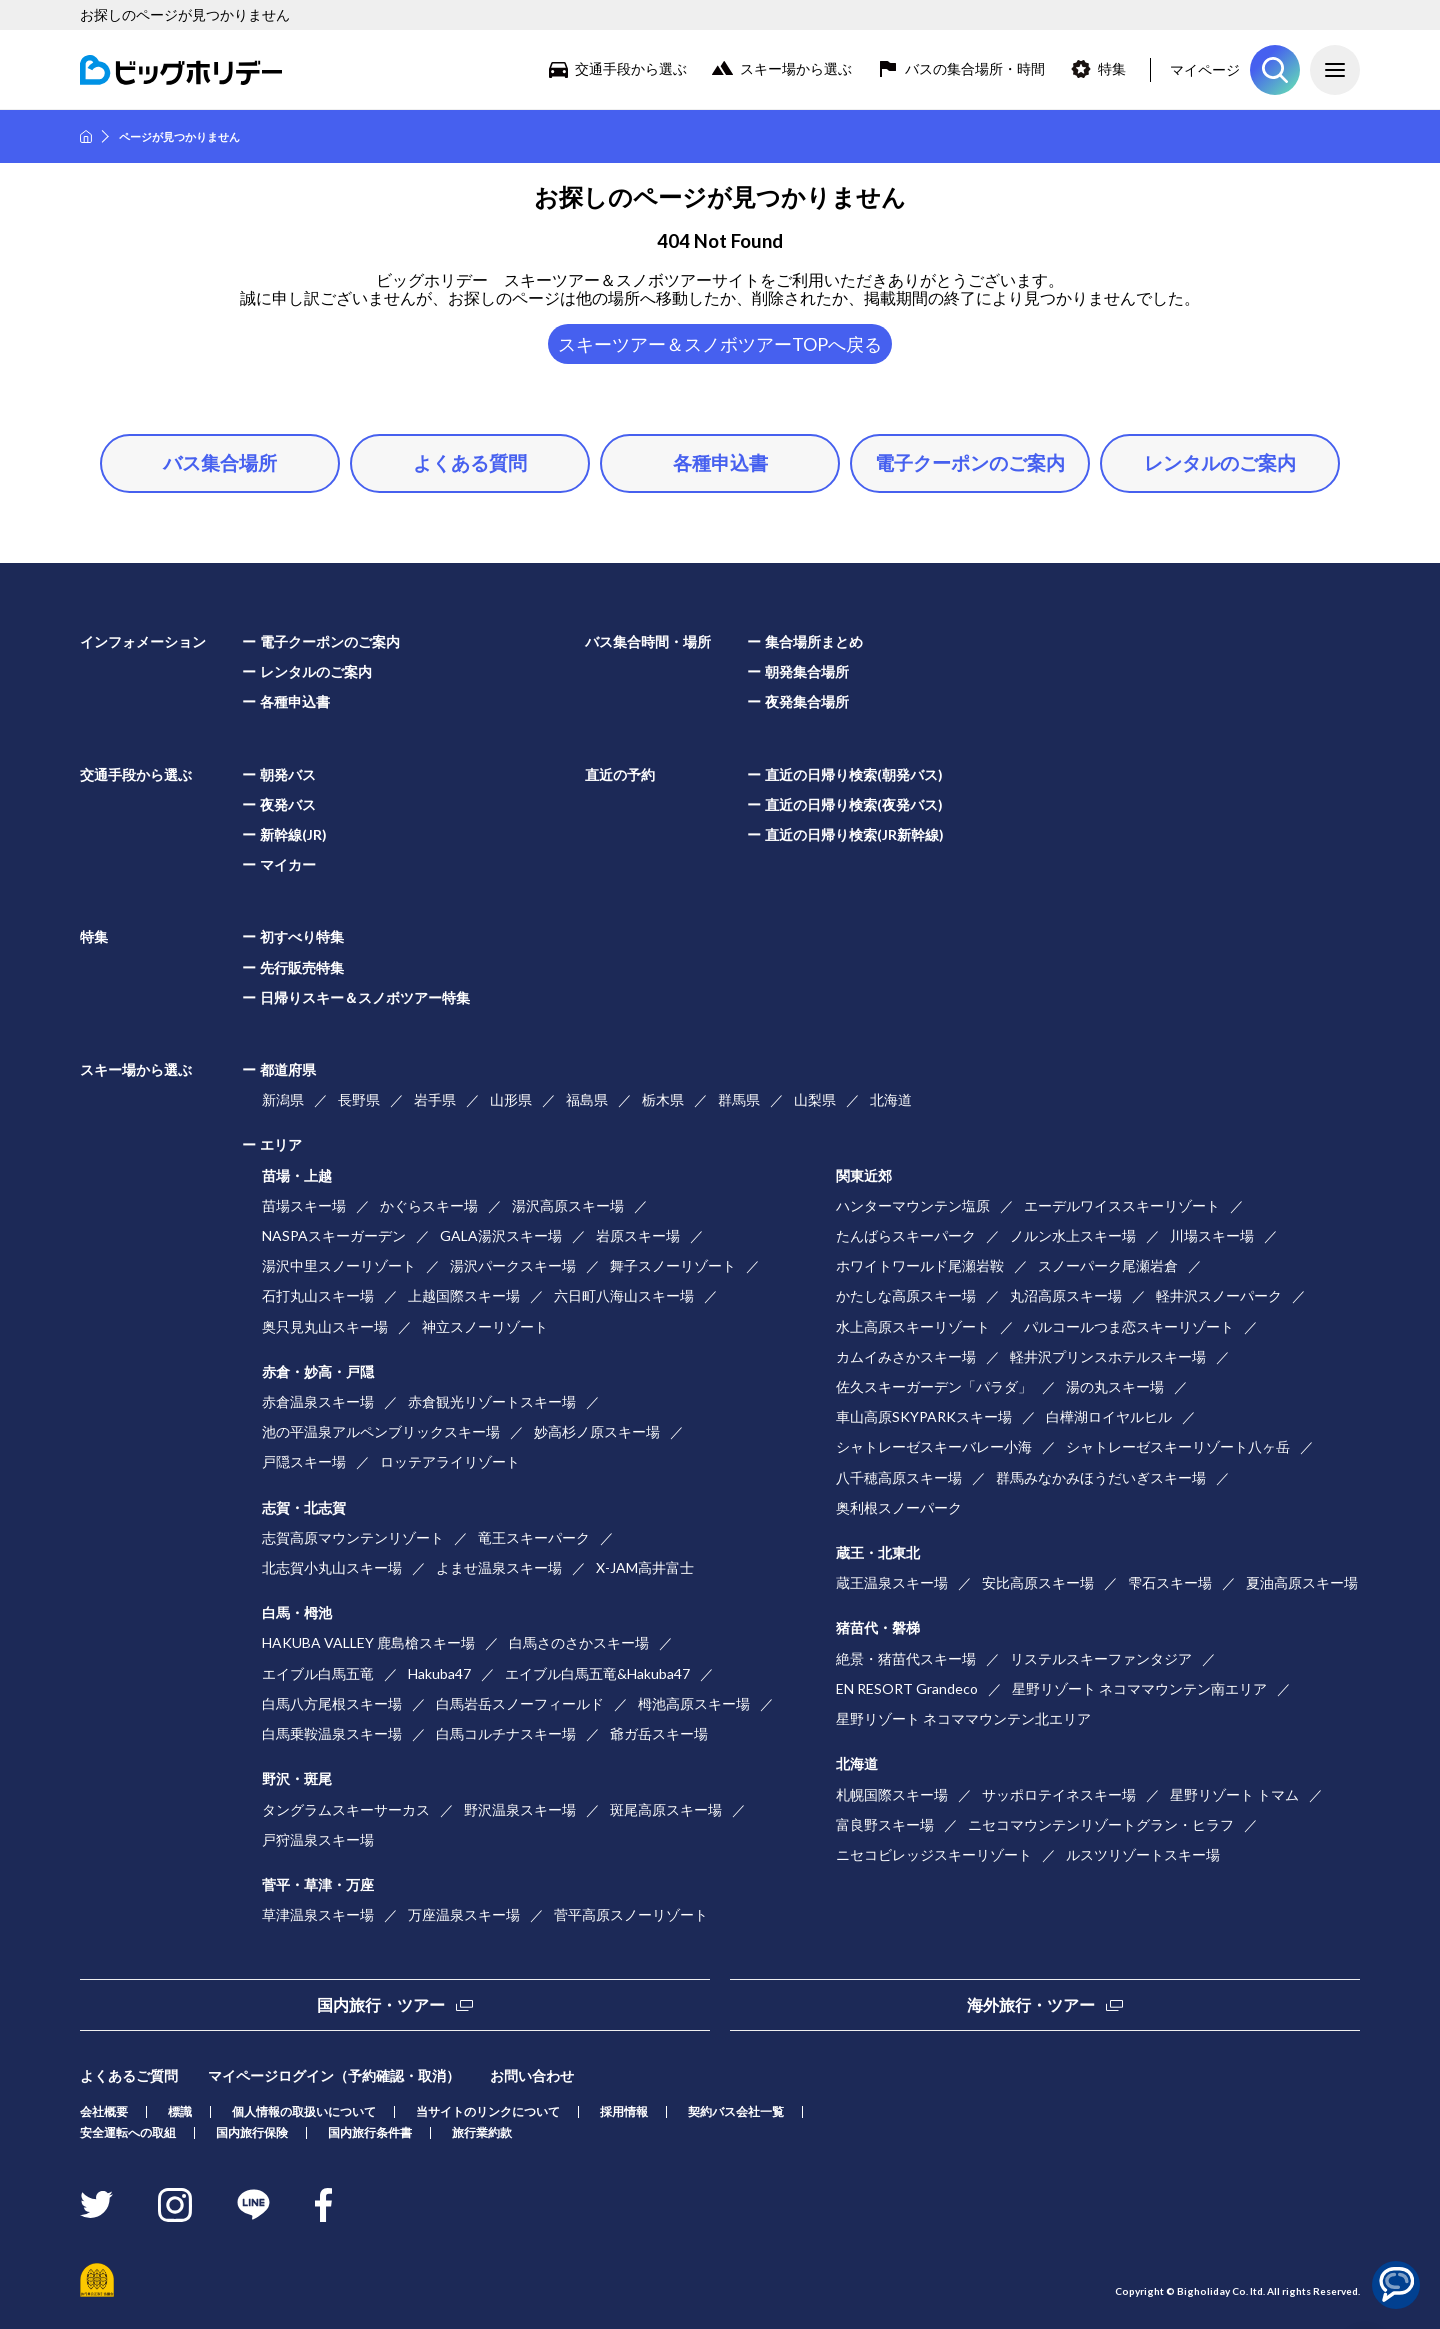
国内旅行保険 (252, 2132)
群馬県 (739, 1099)
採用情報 (624, 2111)
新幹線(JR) (293, 834)
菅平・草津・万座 (318, 1884)
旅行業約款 (482, 2132)
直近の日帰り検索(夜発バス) (854, 804)
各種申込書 (720, 462)
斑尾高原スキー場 (666, 1809)
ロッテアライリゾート (450, 1461)
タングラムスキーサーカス (346, 1809)
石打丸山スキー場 (318, 1295)
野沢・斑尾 (297, 1778)
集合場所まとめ (814, 641)
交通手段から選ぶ (631, 68)
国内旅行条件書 (370, 2132)
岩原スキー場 (638, 1235)
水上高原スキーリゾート (913, 1326)
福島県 (587, 1099)
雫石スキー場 (1170, 1582)
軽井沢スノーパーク (1219, 1295)
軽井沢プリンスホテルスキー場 (1108, 1356)
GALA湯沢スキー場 (501, 1235)
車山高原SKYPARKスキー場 (924, 1416)
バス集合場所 (220, 462)
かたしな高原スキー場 (906, 1295)
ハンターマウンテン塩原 (913, 1205)
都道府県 (288, 1069)
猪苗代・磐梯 (878, 1627)
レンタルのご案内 (1220, 462)
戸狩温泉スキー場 (318, 1839)
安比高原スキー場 (1038, 1582)
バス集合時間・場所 (648, 641)
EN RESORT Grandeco (907, 1688)
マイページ (1205, 69)
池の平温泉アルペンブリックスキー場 (381, 1431)
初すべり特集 (302, 936)
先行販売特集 (302, 967)
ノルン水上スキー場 (1073, 1235)
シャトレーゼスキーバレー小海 (934, 1446)
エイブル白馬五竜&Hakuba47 (597, 1673)
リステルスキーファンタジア (1101, 1658)
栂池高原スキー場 (694, 1703)
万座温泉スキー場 (464, 1914)
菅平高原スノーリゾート (631, 1914)
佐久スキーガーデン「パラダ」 (934, 1386)
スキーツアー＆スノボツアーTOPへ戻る (720, 344)
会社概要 (104, 2111)
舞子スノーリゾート (673, 1265)
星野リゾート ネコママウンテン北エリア (963, 1718)
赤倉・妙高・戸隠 (318, 1371)
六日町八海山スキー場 (624, 1295)
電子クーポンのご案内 (970, 462)
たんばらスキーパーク (906, 1235)
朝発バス (288, 774)
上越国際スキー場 (464, 1295)
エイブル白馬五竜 (318, 1673)
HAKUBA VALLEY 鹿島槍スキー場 (368, 1642)
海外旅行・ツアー (1031, 2004)
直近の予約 (620, 774)
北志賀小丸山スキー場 (332, 1567)
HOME (86, 136)
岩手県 (435, 1099)
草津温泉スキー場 (318, 1914)
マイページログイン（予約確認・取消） (334, 2075)
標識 (180, 2111)
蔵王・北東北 (878, 1552)
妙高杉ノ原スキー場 (597, 1431)
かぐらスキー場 (429, 1205)
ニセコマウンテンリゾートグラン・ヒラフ (1101, 1824)
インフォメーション (143, 641)
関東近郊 (864, 1175)
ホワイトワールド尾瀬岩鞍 (920, 1265)
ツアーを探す (1275, 70)
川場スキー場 (1212, 1235)
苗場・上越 (297, 1175)
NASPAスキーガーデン (334, 1235)
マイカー (288, 864)
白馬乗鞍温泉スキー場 (332, 1733)
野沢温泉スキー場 (520, 1809)
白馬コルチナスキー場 (506, 1733)
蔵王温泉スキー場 (892, 1582)
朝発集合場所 (807, 671)
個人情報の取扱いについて (304, 2111)
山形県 (511, 1099)
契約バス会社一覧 (736, 2111)
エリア (281, 1144)
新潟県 (283, 1099)
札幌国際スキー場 (892, 1794)
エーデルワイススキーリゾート (1122, 1205)
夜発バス (288, 804)
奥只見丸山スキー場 (325, 1326)
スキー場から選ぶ (796, 68)
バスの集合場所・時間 (975, 68)
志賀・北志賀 (304, 1507)
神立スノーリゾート (485, 1326)
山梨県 (815, 1099)
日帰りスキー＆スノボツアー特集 (365, 997)
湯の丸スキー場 (1115, 1386)
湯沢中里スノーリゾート (339, 1265)
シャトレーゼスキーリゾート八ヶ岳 (1178, 1446)
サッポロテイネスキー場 (1059, 1794)
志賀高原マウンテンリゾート (353, 1537)
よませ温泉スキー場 (499, 1567)
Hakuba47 (439, 1673)
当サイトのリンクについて (488, 2111)
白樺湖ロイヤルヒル (1109, 1416)
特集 (1112, 68)
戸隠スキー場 (304, 1461)
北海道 (891, 1099)
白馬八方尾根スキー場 (332, 1703)
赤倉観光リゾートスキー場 (492, 1401)
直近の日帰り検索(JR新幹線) (854, 834)
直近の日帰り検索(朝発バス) (854, 774)
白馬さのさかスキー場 (579, 1642)
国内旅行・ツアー (381, 2004)
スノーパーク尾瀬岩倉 (1108, 1265)
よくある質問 (470, 462)
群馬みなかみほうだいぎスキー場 (1101, 1477)
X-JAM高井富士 (645, 1567)
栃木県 (663, 1099)
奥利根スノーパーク (899, 1507)
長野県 (359, 1099)
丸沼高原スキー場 (1066, 1295)
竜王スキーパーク (534, 1537)
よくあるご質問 (129, 2075)
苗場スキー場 (304, 1205)
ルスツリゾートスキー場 (1143, 1854)
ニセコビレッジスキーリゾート (934, 1854)
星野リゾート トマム (1234, 1794)
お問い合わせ (532, 2075)
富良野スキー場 (885, 1824)
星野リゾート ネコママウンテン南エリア (1139, 1688)
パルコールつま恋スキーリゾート (1129, 1326)
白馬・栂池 (297, 1612)
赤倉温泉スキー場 (318, 1401)
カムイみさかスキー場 (906, 1356)
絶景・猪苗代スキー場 (906, 1658)
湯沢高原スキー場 (568, 1205)
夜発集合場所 (807, 701)
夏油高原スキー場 (1302, 1582)
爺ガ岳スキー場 (659, 1733)
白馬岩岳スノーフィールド (520, 1703)
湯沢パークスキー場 (513, 1265)
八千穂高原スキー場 (899, 1477)
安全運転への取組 (128, 2132)
